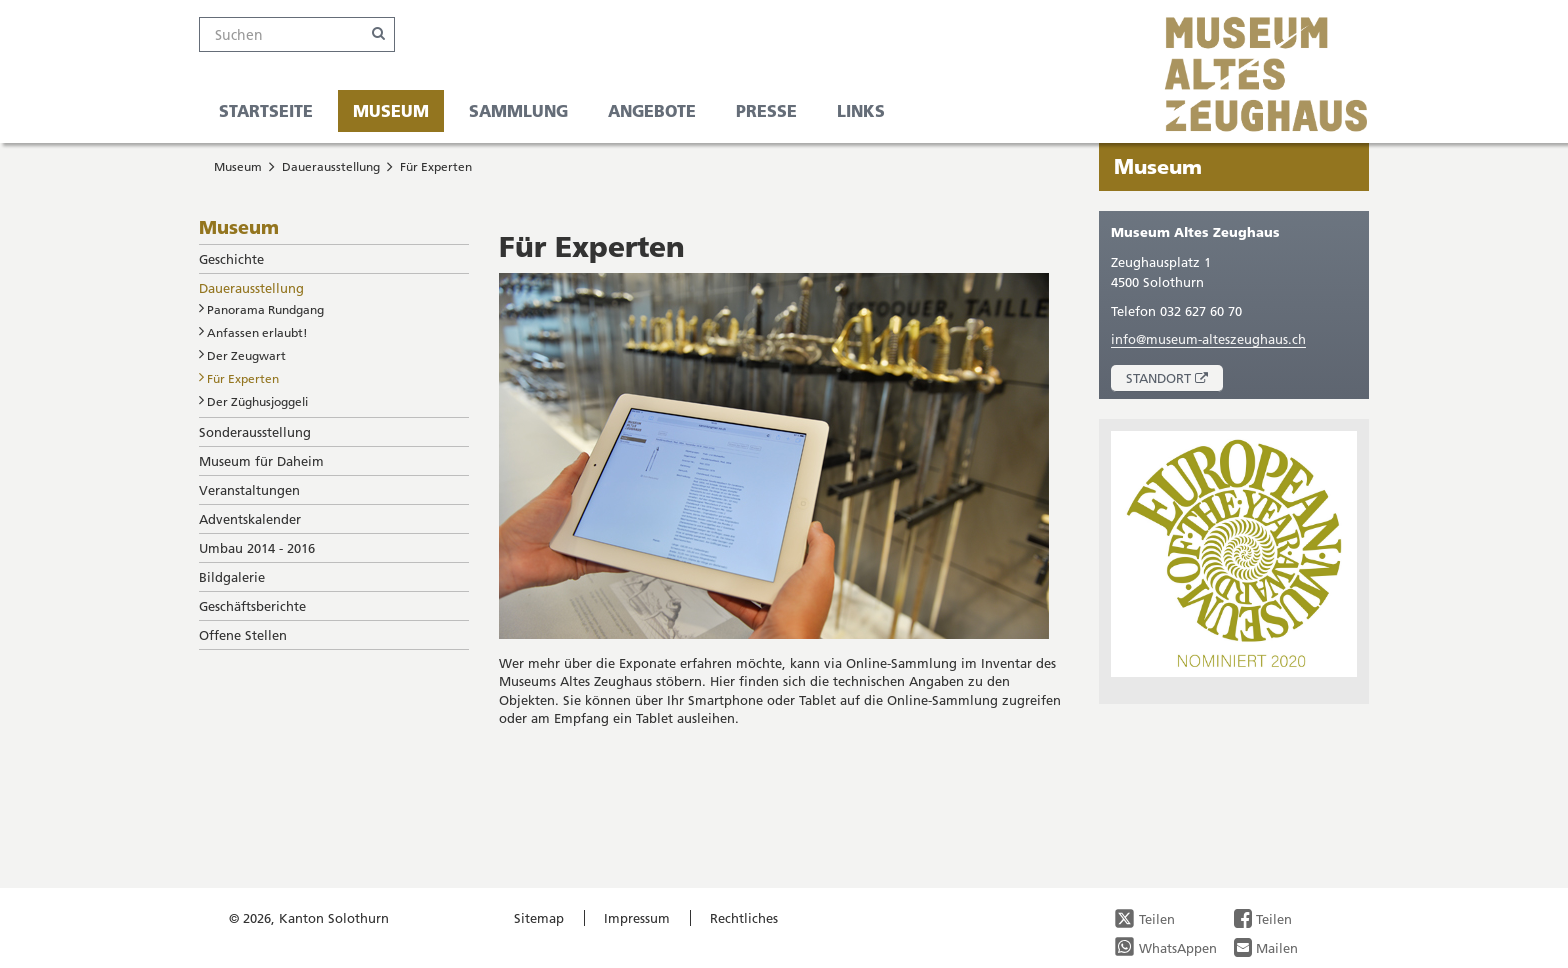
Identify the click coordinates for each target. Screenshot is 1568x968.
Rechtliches (744, 918)
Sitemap (539, 918)
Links (861, 110)
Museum (391, 110)
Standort (1174, 380)
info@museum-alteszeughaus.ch (1208, 339)
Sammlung (518, 110)
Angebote (652, 110)
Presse (766, 110)
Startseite (266, 110)
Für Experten (436, 166)
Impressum (637, 918)
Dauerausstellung (331, 166)
